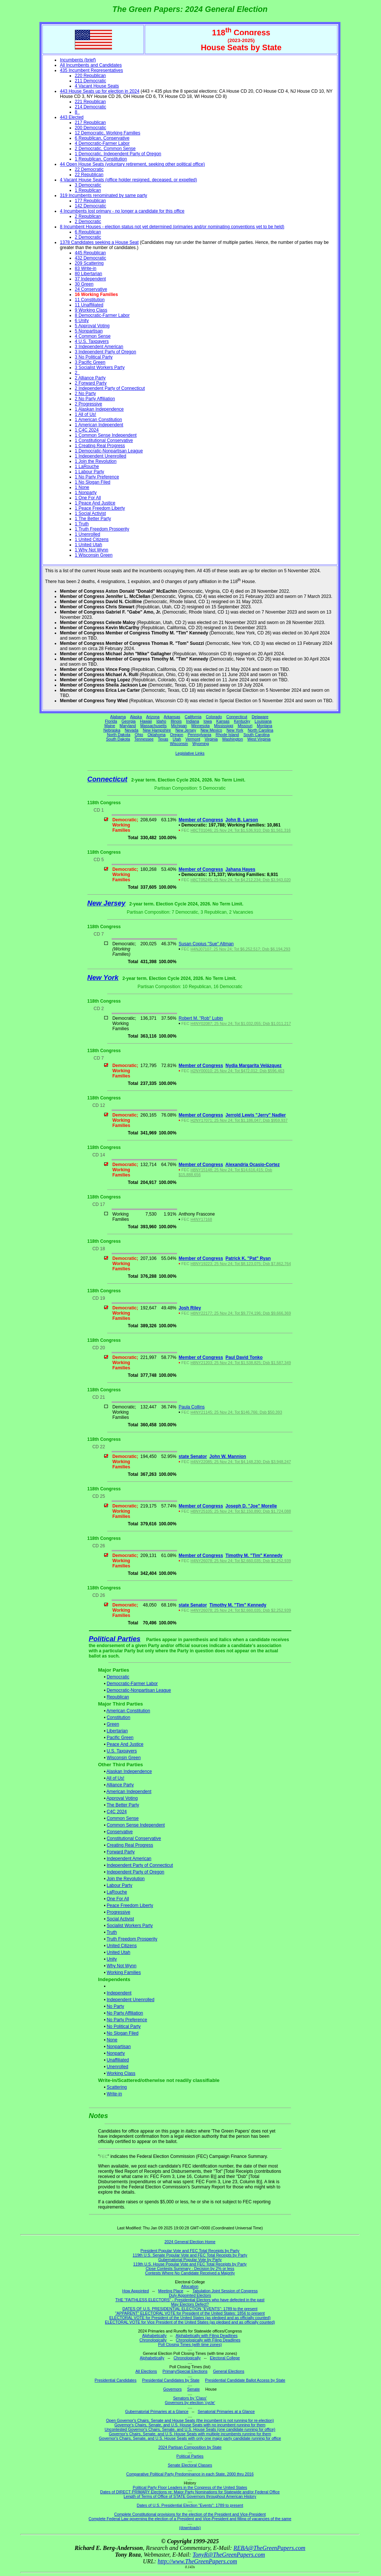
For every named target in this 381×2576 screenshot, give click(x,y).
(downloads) (190, 2527)
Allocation (189, 2286)
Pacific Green (120, 1737)
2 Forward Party (90, 383)
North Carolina (260, 730)
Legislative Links (189, 753)
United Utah (118, 1952)
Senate (193, 2389)
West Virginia (258, 739)
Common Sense (123, 1818)
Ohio (139, 734)
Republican (118, 1697)
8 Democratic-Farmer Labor (102, 315)
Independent (119, 1993)
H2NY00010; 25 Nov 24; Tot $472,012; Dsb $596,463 (237, 1071)
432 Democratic (90, 258)
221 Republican (90, 101)
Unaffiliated (118, 2060)
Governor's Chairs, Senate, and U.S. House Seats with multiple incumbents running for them (190, 2434)
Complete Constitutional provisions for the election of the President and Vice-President (190, 2514)
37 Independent (90, 278)
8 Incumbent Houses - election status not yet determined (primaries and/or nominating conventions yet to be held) (172, 226)
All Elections (146, 2371)
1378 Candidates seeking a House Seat (99, 242)
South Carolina (256, 734)
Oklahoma (156, 734)
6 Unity (82, 320)
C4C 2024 (117, 1811)
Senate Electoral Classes (190, 2465)
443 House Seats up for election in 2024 (99, 91)
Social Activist (120, 1918)
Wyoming (200, 743)
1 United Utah (88, 544)
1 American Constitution (98, 419)
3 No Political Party (93, 357)
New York (235, 730)
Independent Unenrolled (130, 1999)
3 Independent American (99, 346)
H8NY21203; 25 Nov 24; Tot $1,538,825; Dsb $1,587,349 (240, 1362)
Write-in (114, 2093)
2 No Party (85, 393)
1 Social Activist (90, 513)
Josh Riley (190, 1308)
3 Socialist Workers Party (100, 367)
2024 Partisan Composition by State (189, 2447)
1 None (82, 487)
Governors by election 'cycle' (190, 2402)
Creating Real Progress (130, 1845)
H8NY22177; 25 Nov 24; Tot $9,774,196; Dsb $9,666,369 (240, 1313)
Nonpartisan (119, 2046)
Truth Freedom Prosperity (131, 1939)
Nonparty (116, 2053)
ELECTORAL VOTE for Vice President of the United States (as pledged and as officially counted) (190, 2322)
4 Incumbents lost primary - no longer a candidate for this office (122, 211)
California (193, 716)
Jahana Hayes (240, 869)
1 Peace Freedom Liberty (100, 508)
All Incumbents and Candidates (91, 65)
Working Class (121, 2073)
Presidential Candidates (116, 2380)
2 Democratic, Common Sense (105, 148)
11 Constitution (90, 299)
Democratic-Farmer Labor (132, 1683)
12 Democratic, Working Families (107, 133)
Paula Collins (192, 1407)
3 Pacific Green (90, 362)
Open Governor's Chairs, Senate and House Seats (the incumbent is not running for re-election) (190, 2420)
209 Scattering (89, 263)
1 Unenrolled (87, 534)
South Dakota (118, 739)
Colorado (214, 716)
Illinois (176, 721)
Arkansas (172, 716)
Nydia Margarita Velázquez (253, 1065)
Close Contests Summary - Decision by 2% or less (189, 2268)
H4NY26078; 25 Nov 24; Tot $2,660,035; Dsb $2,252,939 (240, 1560)
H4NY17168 (201, 1219)
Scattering (117, 2087)
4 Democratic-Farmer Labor (102, 143)
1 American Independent (99, 424)
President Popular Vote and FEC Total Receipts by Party (190, 2250)
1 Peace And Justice (95, 503)
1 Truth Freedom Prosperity (102, 529)
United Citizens (122, 1945)
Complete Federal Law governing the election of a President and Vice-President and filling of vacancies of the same (190, 2518)
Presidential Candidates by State (171, 2380)
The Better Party (122, 1805)
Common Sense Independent (136, 1825)
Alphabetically (154, 2335)
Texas (163, 739)
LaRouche (117, 1892)
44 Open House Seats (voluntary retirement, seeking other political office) (132, 164)
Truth (111, 1932)
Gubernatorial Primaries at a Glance (156, 2411)
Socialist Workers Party (130, 1925)
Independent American (129, 1858)
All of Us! (115, 1778)
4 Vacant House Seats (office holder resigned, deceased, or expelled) (128, 179)
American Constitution (128, 1710)
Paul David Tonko (244, 1357)
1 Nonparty (86, 492)
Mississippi (223, 725)
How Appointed (135, 2291)
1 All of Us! (85, 414)
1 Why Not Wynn (91, 550)
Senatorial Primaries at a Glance (226, 2411)
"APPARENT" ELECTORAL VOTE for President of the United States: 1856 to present (190, 2313)
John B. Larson (241, 819)
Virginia (211, 739)
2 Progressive (88, 404)
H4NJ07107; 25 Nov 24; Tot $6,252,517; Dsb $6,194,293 (240, 949)
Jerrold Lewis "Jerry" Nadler (255, 1115)
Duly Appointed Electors (190, 2295)
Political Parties (115, 1639)
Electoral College (225, 2358)
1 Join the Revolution (95, 461)
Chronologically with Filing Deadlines (208, 2340)
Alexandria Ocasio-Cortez (252, 1164)
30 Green (84, 284)
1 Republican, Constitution (101, 159)
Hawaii (146, 721)
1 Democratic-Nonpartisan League (109, 450)
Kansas (223, 721)
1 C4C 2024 (87, 430)
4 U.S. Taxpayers (92, 341)
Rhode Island (227, 734)
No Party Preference (127, 2019)
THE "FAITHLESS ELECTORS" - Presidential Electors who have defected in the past (190, 2300)
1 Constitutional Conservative (104, 440)
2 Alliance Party (90, 377)
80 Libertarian (88, 273)
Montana (264, 725)
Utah (177, 739)
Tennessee (144, 739)
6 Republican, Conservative (102, 138)
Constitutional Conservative (134, 1838)
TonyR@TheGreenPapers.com (229, 2554)
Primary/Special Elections (185, 2371)
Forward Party (121, 1851)
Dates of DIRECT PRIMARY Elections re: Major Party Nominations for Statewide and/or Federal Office (190, 2492)
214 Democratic (90, 106)
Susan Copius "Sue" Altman (206, 943)
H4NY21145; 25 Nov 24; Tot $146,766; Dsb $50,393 (236, 1412)
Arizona (153, 716)
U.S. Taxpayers (122, 1751)
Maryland (127, 725)
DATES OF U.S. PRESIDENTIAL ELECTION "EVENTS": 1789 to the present (189, 2308)
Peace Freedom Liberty (130, 1905)
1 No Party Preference (97, 477)
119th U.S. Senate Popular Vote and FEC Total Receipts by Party (190, 2255)
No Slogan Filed (122, 2033)
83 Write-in (85, 268)
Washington (232, 739)
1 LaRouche (87, 466)
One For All (118, 1898)
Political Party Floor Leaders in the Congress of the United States (190, 2487)
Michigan (179, 725)
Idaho (161, 721)
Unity (112, 1959)
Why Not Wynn (122, 1965)
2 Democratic (88, 221)
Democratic (118, 1676)
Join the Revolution (126, 1878)
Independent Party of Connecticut (140, 1865)
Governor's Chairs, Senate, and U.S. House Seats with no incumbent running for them (190, 2425)
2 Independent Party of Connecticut (110, 388)
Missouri (245, 725)
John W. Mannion (227, 1456)
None (112, 2039)
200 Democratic (90, 127)
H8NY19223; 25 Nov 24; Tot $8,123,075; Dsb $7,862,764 (240, 1263)
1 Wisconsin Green (93, 555)
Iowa (208, 721)
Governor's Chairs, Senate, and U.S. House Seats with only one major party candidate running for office (190, 2438)
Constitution (118, 1717)
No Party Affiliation (125, 2013)
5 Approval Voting (92, 325)
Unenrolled (117, 2066)
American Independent (128, 1791)
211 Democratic (90, 80)
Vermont (192, 739)
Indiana (192, 721)
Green (113, 1724)
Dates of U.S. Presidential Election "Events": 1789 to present (190, 2505)
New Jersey (185, 730)
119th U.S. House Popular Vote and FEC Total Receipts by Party (190, 2264)
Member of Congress (201, 819)
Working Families (124, 1972)
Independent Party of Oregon (135, 1872)
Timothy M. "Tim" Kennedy (253, 1555)
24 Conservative (91, 289)
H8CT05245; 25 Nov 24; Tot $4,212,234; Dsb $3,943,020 (240, 880)
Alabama (118, 716)
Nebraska (112, 730)
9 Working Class (91, 310)
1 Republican (88, 190)
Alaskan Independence (129, 1771)
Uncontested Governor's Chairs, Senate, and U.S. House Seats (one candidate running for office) (190, 2429)
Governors (172, 2389)
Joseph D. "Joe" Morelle (251, 1506)
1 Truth (82, 523)
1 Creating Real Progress (100, 445)
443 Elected (71, 117)
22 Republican (89, 174)
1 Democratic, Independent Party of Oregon (118, 153)
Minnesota (200, 725)
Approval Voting (122, 1798)
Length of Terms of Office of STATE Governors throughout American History (190, 2496)
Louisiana (263, 721)
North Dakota (118, 734)
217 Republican (90, 122)
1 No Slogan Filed (92, 482)
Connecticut (236, 716)
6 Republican (88, 232)
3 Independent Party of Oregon (105, 351)
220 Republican (90, 75)
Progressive (118, 1912)
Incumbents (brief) (78, 60)
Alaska (136, 716)
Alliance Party (120, 1784)
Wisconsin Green (124, 1757)
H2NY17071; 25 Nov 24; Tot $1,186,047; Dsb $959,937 (239, 1120)
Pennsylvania (199, 734)
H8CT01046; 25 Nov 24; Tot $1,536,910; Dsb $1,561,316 (240, 830)
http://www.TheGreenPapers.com (197, 2561)
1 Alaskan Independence (99, 409)
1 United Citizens (92, 539)
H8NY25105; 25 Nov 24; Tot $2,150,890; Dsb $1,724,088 (240, 1511)
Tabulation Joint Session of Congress (224, 2291)
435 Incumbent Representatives (91, 70)
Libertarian (117, 1730)
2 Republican (88, 216)
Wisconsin (179, 743)
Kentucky (242, 721)
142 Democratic (90, 205)
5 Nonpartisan (89, 331)
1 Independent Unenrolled (100, 456)
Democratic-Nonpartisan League (139, 1690)
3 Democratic (88, 185)
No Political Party (124, 2026)
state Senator (193, 1456)
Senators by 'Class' (190, 2398)
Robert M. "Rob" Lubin (201, 1018)
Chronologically (153, 2340)
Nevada (131, 730)
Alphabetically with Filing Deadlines (206, 2335)
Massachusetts (153, 725)
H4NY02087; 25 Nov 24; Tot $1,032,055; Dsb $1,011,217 (240, 1023)
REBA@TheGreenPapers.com (269, 2548)
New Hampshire (157, 730)
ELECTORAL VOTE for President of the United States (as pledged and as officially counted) (189, 2317)
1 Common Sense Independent (106, 435)
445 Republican (90, 252)
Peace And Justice (125, 1744)
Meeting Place (170, 2291)
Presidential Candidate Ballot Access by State (245, 2380)
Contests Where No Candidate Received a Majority (190, 2273)
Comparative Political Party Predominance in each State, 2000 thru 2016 (189, 2474)
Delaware (260, 716)
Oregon (176, 734)
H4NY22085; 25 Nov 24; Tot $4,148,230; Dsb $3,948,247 (240, 1461)
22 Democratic (89, 169)
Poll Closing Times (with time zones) (190, 2344)
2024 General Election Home (189, 2241)
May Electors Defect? (190, 2304)
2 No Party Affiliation (95, 398)
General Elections (228, 2371)
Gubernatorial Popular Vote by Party (190, 2259)
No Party (115, 2006)
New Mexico (211, 730)
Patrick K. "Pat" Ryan (247, 1258)
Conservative (120, 1831)
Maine (109, 725)
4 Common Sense (93, 336)
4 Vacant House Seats (97, 86)
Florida (111, 721)
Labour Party (119, 1885)
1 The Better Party (93, 518)
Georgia (129, 721)
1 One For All (88, 497)
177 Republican (90, 200)
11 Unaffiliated (89, 305)
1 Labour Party (89, 471)
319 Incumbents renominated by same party (103, 195)
